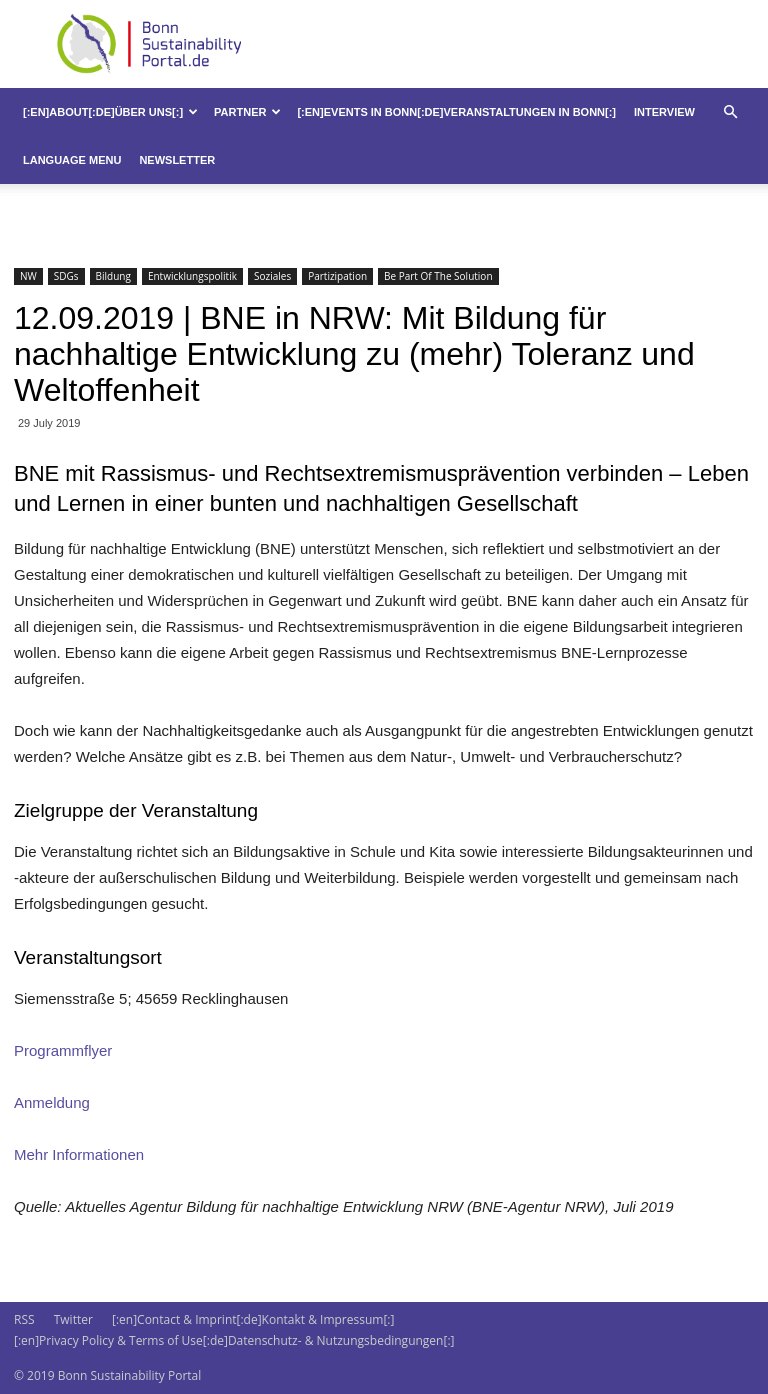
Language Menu (72, 160)
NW (28, 276)
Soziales (272, 276)
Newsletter (177, 160)
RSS (24, 1319)
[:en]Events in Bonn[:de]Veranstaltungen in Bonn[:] (456, 112)
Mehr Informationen (79, 1154)
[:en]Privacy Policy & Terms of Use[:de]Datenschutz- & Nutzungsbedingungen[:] (234, 1340)
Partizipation (337, 276)
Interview (664, 112)
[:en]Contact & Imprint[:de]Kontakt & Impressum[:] (253, 1319)
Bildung (113, 276)
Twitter (73, 1319)
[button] (730, 112)
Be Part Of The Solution (438, 276)
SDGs (66, 276)
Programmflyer (63, 1050)
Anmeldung (52, 1102)
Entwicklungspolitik (192, 276)
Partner (247, 112)
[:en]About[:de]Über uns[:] (110, 112)
